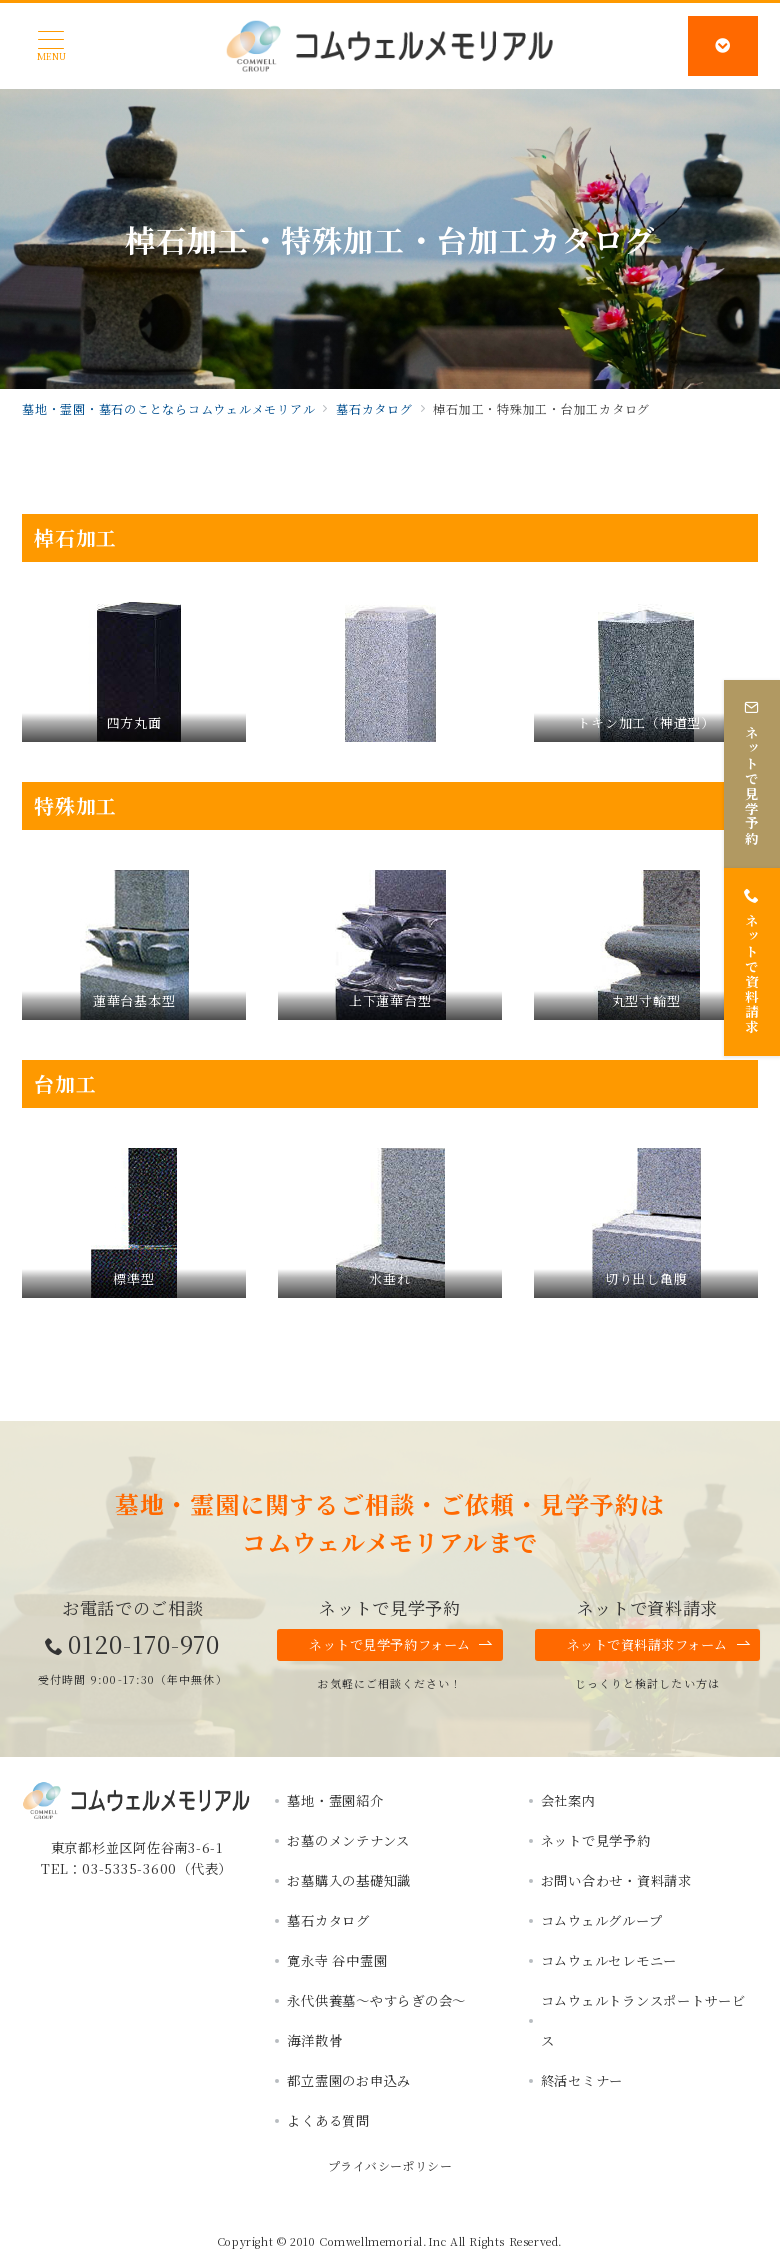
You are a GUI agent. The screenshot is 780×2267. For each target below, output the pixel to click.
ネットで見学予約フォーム (401, 1645)
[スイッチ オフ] (723, 46)
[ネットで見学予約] (752, 774)
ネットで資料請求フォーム (659, 1645)
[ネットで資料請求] (752, 962)
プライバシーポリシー (390, 2165)
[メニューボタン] (51, 46)
